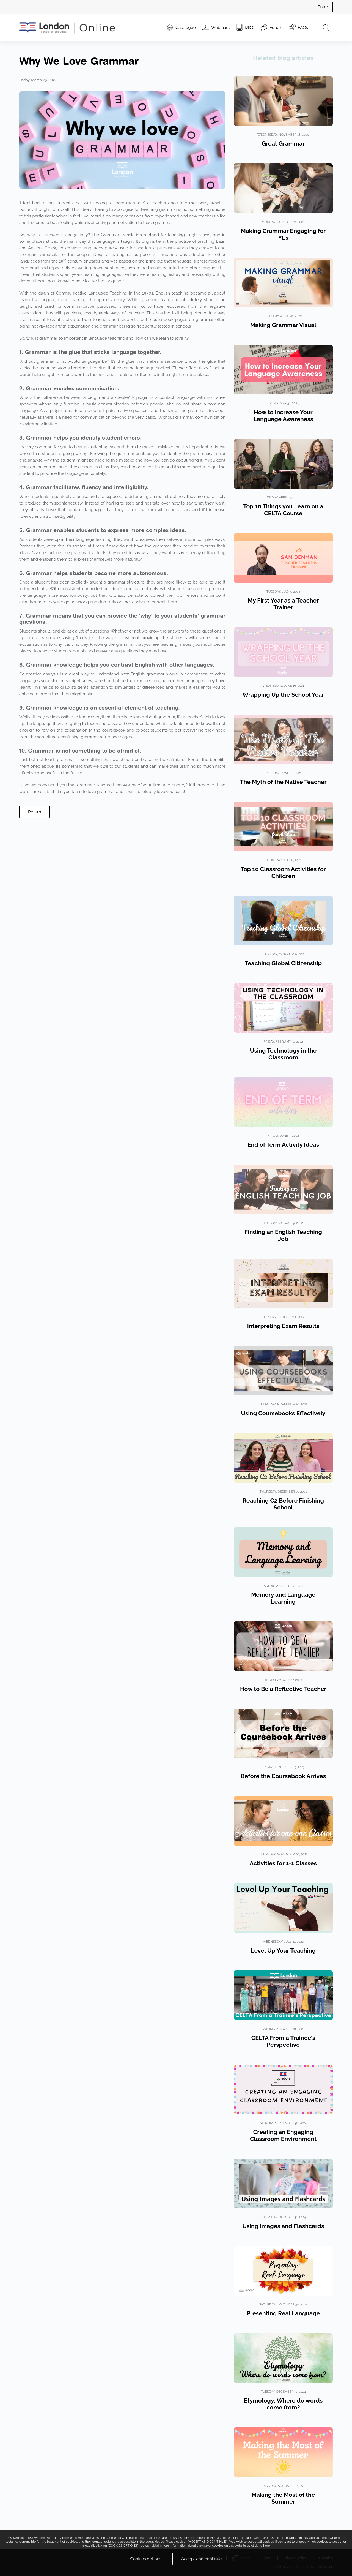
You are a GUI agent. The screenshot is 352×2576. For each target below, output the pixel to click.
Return (34, 811)
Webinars (216, 27)
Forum (271, 27)
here (266, 2545)
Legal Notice (154, 2542)
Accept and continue (201, 2558)
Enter (323, 6)
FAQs (298, 27)
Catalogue (181, 27)
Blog (245, 27)
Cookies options (146, 2558)
